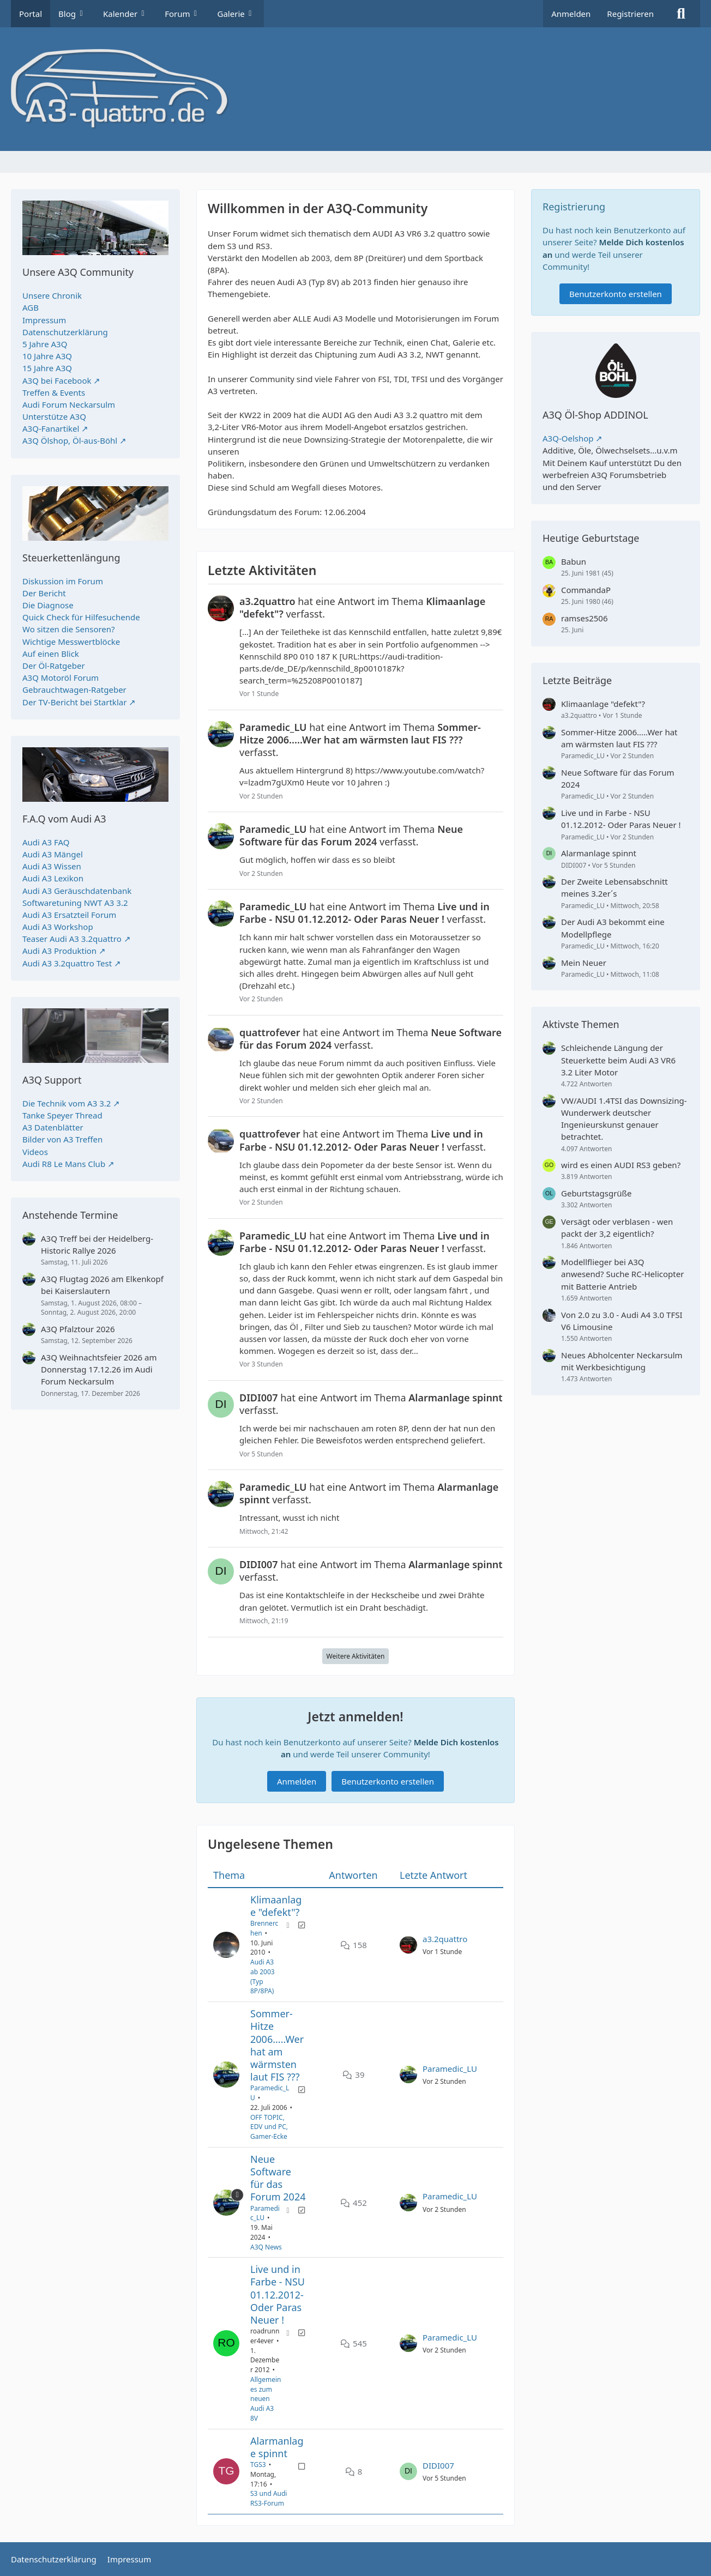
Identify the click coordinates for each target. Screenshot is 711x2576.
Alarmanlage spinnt (277, 2447)
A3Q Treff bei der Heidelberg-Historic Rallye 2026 (97, 1244)
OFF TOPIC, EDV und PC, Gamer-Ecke (269, 2127)
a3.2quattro (445, 1938)
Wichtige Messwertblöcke (71, 641)
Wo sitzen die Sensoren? (68, 629)
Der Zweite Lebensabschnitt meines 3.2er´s (614, 887)
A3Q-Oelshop (568, 438)
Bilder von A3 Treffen (62, 1139)
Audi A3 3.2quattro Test (67, 963)
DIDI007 (438, 2465)
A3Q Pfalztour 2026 (78, 1328)
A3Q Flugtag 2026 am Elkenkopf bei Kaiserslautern (102, 1284)
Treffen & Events (53, 392)
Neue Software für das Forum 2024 (277, 2178)
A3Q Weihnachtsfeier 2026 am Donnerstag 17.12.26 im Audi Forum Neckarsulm (99, 1369)
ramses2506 (584, 618)
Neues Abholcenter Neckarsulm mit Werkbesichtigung (622, 1361)
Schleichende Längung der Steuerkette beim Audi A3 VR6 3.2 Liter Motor (618, 1059)
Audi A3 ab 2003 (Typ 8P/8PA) (262, 1976)
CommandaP (586, 589)
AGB (30, 307)
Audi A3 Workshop (57, 926)
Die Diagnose (48, 605)
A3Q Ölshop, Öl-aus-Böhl (69, 440)
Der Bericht (44, 593)
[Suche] (681, 13)
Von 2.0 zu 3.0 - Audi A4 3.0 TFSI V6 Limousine (622, 1320)
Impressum (44, 320)
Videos (35, 1151)
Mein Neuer (583, 962)
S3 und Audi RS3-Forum (268, 2498)
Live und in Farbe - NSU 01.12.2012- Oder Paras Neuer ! (277, 2294)
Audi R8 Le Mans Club (63, 1163)
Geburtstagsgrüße (596, 1193)
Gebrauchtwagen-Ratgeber (74, 689)
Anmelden (571, 13)
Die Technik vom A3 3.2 (66, 1103)
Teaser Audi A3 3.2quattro (72, 938)
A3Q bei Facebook (56, 380)
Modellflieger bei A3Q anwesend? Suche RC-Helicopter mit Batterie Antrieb (622, 1273)
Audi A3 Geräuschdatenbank (76, 890)
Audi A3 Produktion (59, 950)
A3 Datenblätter (52, 1127)
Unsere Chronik (52, 295)
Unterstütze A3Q (54, 416)
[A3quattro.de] (355, 89)
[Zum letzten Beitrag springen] (408, 1945)
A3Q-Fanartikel (50, 428)
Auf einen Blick (50, 653)
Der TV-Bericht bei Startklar (74, 702)
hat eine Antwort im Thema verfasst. (362, 608)
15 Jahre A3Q (47, 367)
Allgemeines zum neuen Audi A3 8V (265, 2399)
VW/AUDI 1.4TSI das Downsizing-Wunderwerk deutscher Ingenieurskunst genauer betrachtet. (624, 1118)
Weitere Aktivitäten (356, 1656)
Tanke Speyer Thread (62, 1115)
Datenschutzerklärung (65, 331)
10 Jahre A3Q (47, 355)
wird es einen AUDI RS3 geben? (620, 1164)
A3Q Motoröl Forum (60, 677)
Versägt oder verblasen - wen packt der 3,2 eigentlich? (617, 1227)
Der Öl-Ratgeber (53, 665)
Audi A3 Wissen (51, 866)
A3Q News (266, 2247)
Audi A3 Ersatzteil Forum (69, 914)
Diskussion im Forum (62, 581)
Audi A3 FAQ (45, 842)
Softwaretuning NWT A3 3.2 (75, 902)
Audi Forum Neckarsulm (68, 404)
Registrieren (630, 13)
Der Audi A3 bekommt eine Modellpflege (613, 927)
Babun (573, 561)
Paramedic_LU (450, 2068)
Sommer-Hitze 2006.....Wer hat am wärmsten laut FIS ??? (277, 2045)
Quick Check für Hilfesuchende (81, 617)
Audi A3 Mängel (52, 854)
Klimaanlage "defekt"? (276, 1906)
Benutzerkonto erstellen (387, 1781)
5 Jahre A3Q (44, 343)
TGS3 (258, 2464)
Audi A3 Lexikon (52, 878)
